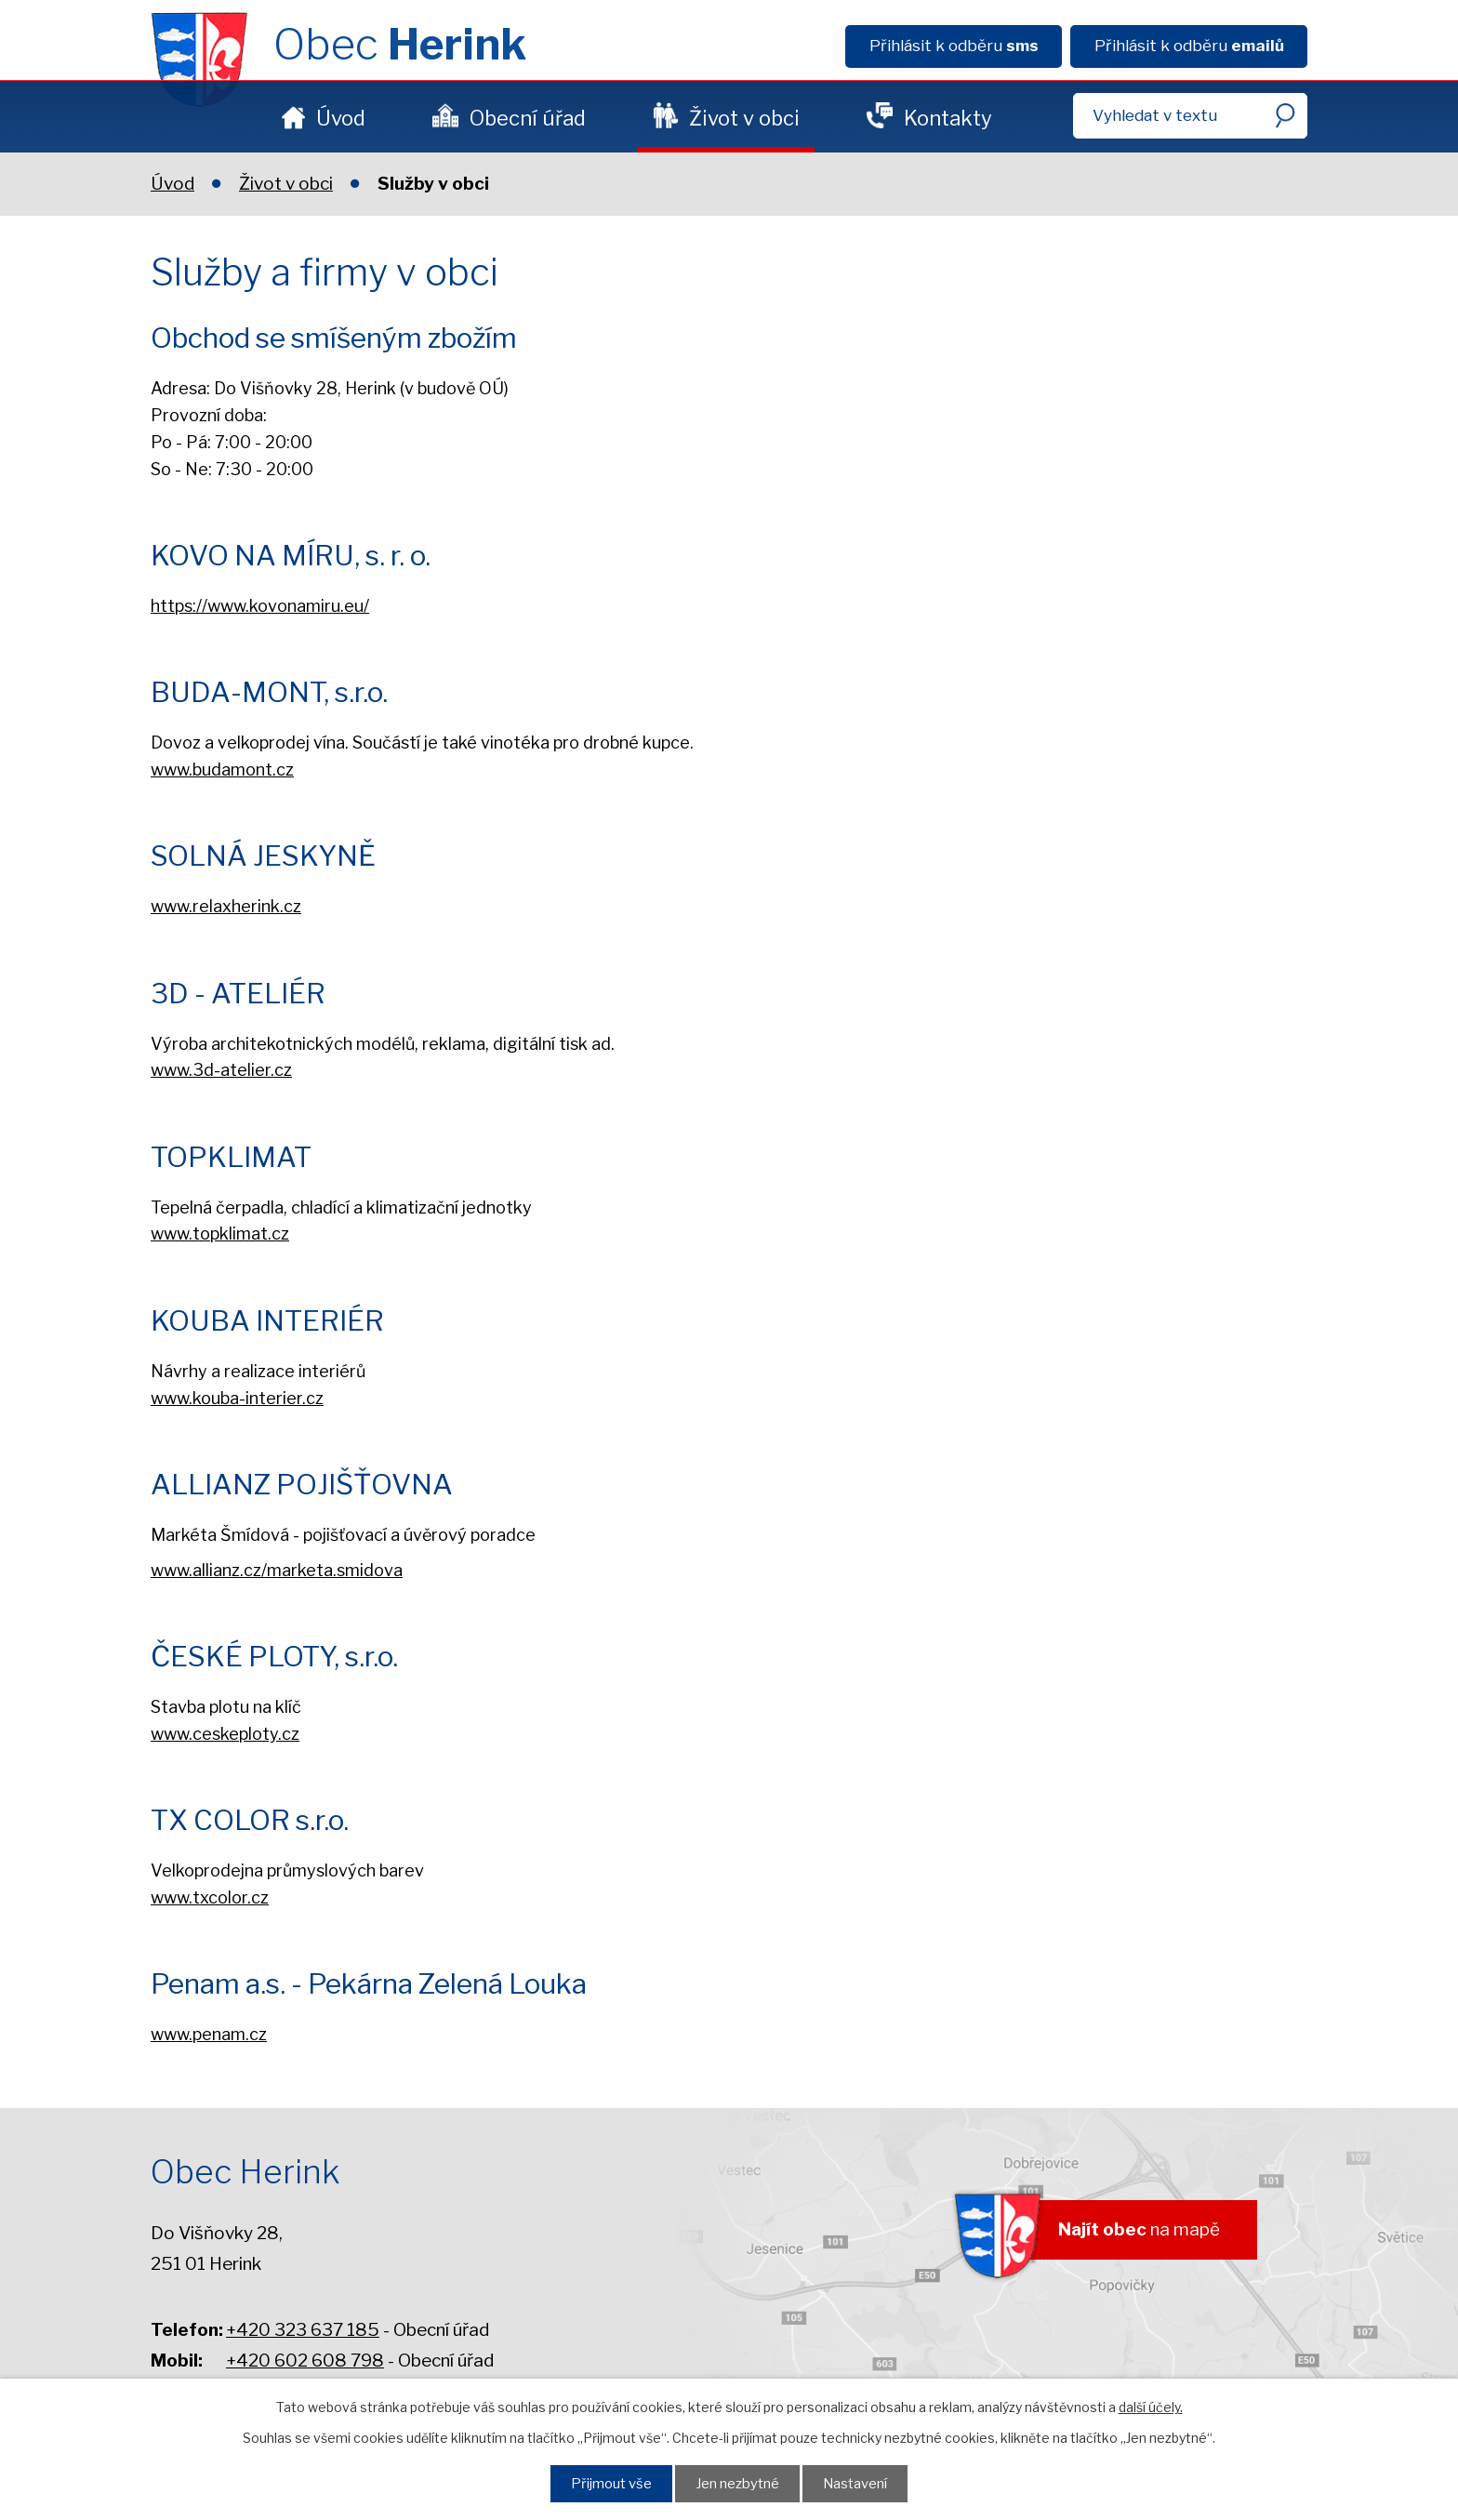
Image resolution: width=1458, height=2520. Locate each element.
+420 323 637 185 (302, 2330)
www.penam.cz (209, 2034)
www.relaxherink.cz (226, 906)
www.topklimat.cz (220, 1233)
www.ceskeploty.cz (225, 1734)
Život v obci (744, 118)
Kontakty (948, 118)
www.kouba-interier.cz (237, 1398)
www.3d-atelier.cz (221, 1070)
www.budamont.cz (222, 769)
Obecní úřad (528, 118)
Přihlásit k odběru (954, 45)
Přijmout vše (611, 2483)
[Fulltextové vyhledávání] (1190, 116)
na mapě (1139, 2229)
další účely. (1151, 2407)
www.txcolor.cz (210, 1897)
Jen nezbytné (737, 2483)
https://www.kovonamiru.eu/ (260, 606)
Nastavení (855, 2483)
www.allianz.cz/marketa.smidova (277, 1570)
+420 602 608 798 (305, 2360)
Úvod (340, 118)
